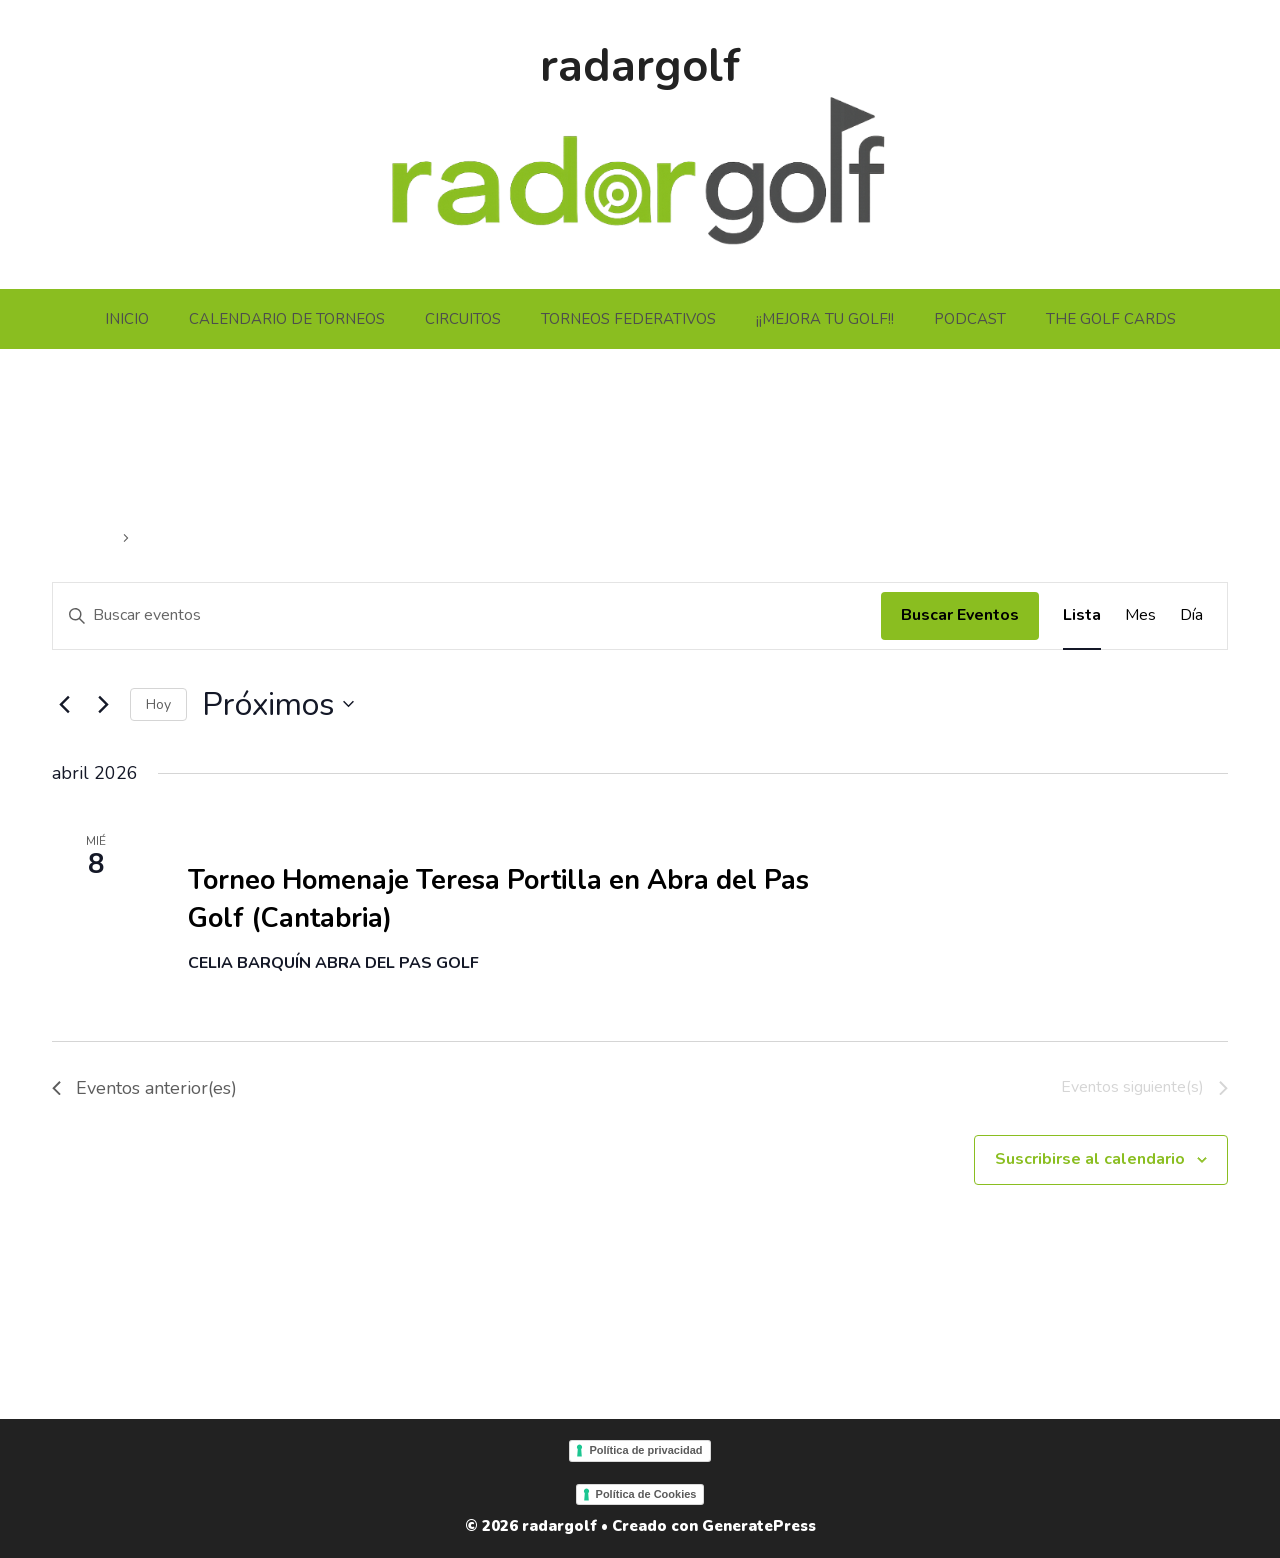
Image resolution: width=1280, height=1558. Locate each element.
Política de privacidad (645, 1450)
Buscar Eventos (960, 615)
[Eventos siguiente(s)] (103, 704)
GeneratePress (759, 1526)
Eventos (85, 538)
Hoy (158, 704)
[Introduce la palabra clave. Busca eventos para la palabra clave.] (467, 616)
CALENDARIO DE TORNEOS (287, 319)
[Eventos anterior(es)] (64, 704)
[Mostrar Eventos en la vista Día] (1191, 616)
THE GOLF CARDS (1111, 319)
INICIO (127, 319)
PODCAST (970, 319)
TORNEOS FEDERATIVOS (628, 319)
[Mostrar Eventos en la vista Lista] (1082, 616)
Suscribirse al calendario (1090, 1159)
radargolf (640, 66)
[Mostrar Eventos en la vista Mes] (1140, 616)
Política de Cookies (646, 1494)
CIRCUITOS (463, 319)
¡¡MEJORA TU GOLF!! (825, 319)
